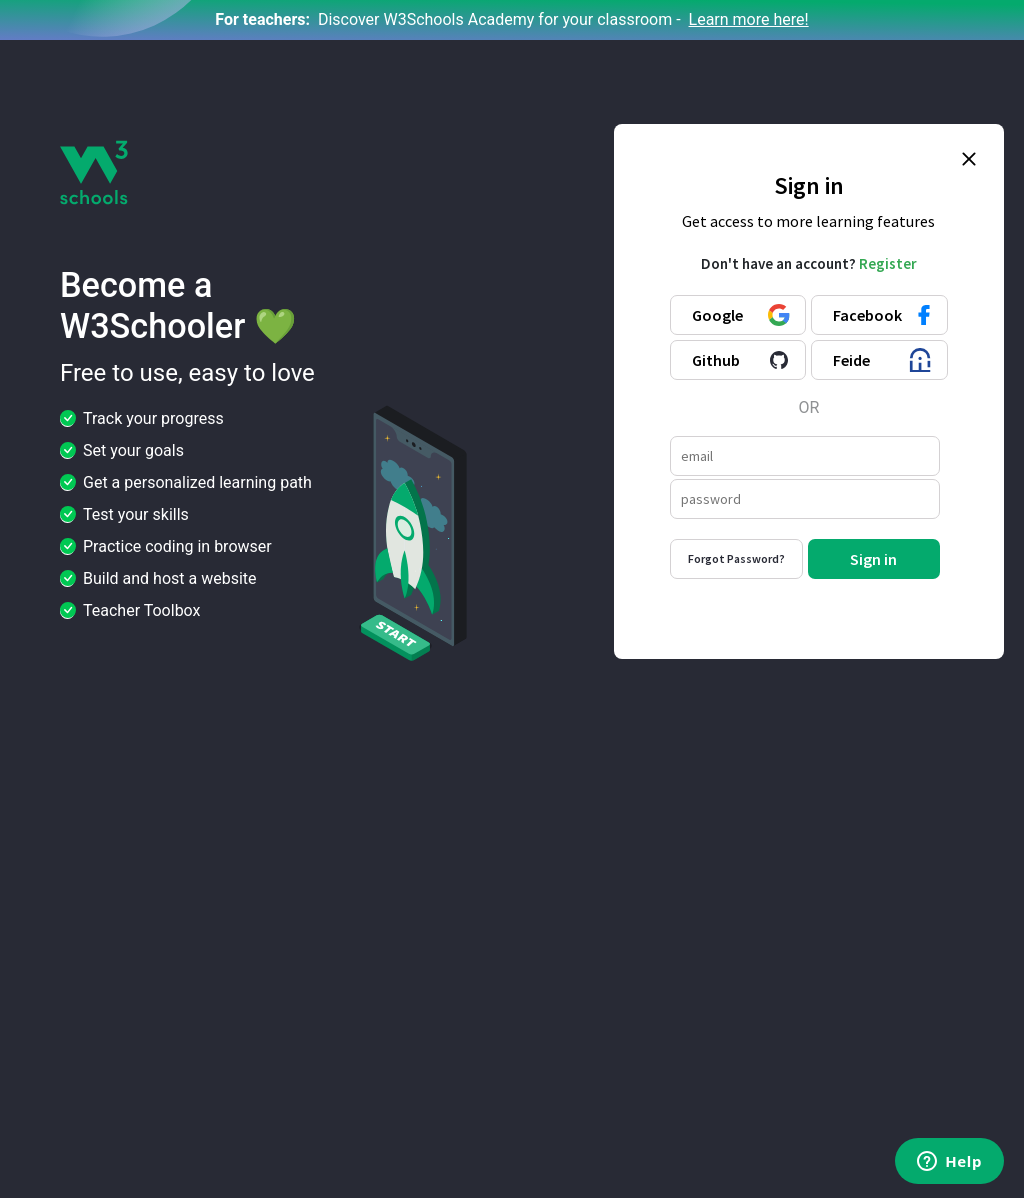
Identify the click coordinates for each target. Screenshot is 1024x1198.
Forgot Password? (736, 558)
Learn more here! (749, 19)
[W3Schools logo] (94, 171)
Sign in (873, 559)
